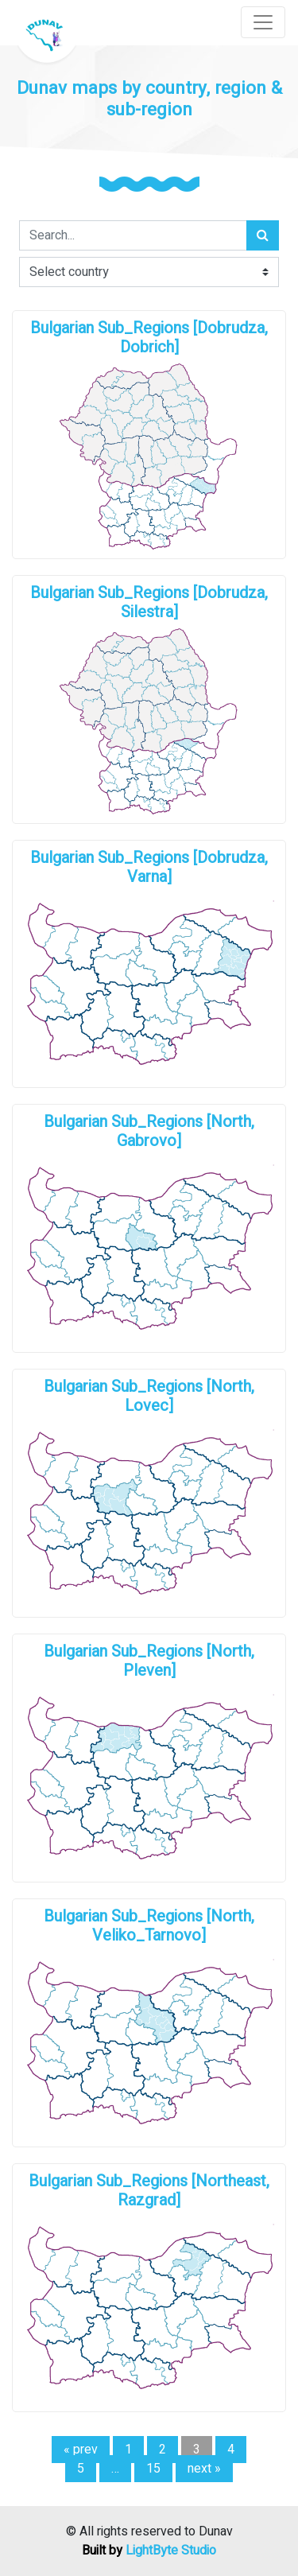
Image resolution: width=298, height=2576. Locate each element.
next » (204, 2468)
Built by (149, 2550)
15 (153, 2468)
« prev (81, 2449)
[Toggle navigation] (263, 22)
